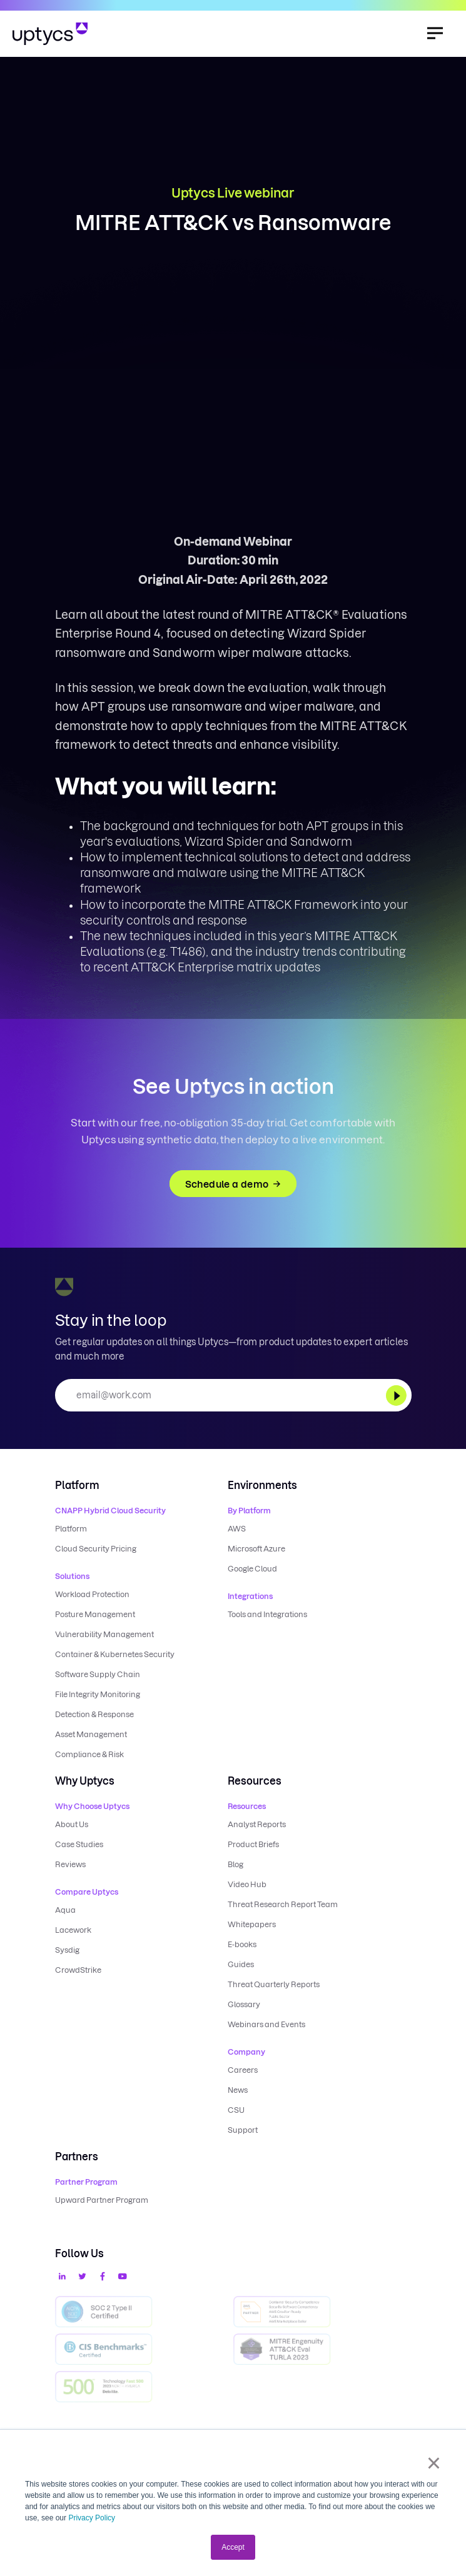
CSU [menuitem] (236, 2110)
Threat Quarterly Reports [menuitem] (274, 1984)
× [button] (434, 2463)
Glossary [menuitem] (244, 2004)
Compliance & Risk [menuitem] (89, 1754)
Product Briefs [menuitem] (253, 1844)
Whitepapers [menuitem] (252, 1924)
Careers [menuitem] (243, 2070)
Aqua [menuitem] (65, 1910)
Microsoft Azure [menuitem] (256, 1549)
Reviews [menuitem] (70, 1864)
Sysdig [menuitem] (67, 1950)
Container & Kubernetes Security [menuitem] (115, 1654)
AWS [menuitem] (237, 1529)
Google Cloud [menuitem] (252, 1569)
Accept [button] (233, 2547)
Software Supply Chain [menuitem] (97, 1674)
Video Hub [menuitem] (247, 1884)
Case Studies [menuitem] (79, 1844)
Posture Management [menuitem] (95, 1614)
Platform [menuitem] (71, 1529)
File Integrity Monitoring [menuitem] (97, 1694)
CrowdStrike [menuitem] (78, 1970)
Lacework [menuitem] (73, 1930)
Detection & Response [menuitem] (94, 1714)
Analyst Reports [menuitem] (257, 1824)
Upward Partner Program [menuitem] (101, 2200)
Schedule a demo (233, 1184)
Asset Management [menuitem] (91, 1734)
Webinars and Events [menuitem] (266, 2024)
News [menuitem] (238, 2090)
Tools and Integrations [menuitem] (267, 1614)
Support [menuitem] (243, 2130)
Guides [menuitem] (241, 1964)
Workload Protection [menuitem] (92, 1594)
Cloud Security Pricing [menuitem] (95, 1549)
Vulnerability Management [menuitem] (104, 1634)
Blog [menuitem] (235, 1864)
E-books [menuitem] (242, 1944)
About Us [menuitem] (71, 1824)
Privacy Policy (91, 2517)
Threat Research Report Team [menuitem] (283, 1904)
